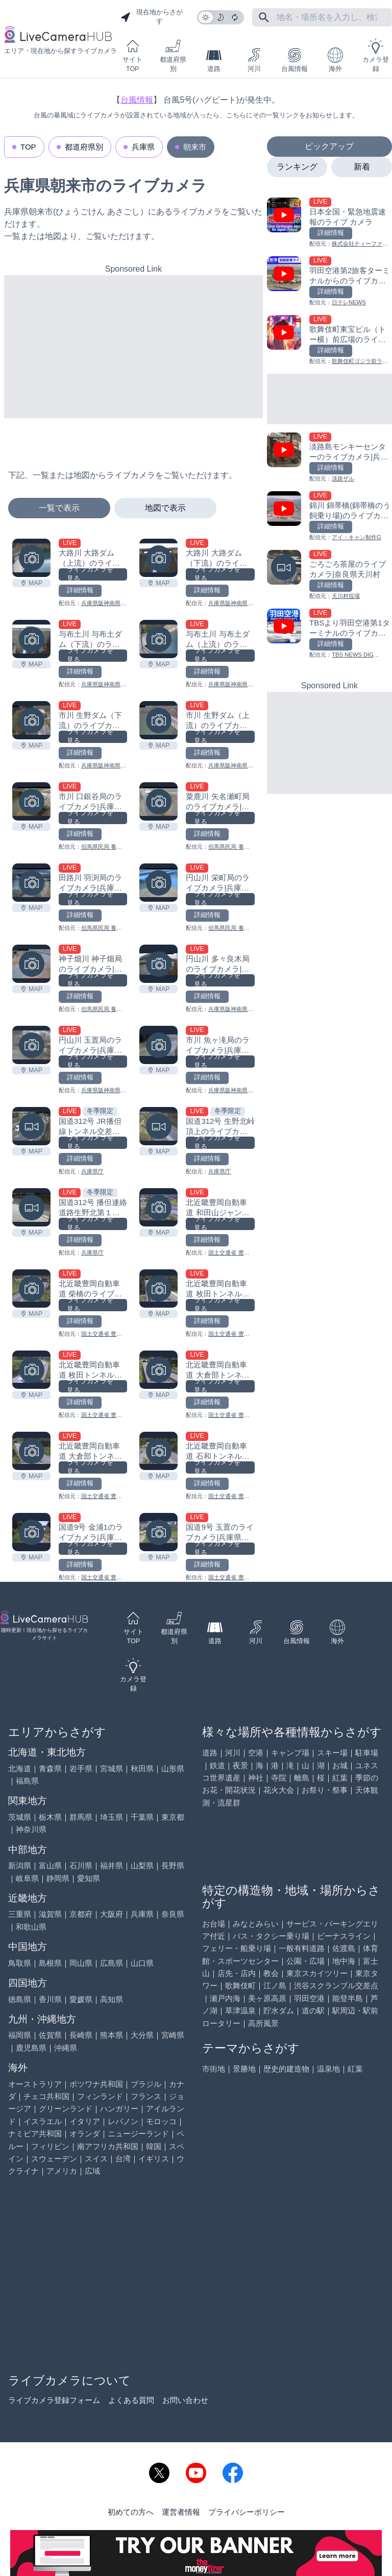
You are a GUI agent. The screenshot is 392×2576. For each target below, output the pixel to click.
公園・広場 (305, 1961)
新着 (362, 166)
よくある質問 (131, 2400)
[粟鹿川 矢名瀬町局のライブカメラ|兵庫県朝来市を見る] (158, 801)
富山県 (50, 1865)
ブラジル (146, 2084)
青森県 (50, 1768)
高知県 (111, 1999)
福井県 (111, 1865)
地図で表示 (165, 507)
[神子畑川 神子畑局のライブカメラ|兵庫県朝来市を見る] (31, 964)
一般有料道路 (302, 1948)
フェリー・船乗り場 (236, 1948)
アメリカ (61, 2170)
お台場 (213, 1923)
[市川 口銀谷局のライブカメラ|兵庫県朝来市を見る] (31, 801)
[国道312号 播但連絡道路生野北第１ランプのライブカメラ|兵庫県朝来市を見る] (31, 1207)
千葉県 (142, 1817)
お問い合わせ (185, 2400)
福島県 (27, 1780)
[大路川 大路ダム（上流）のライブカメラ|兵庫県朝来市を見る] (31, 558)
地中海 (343, 1961)
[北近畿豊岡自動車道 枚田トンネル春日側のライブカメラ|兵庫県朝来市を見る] (158, 1288)
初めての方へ (131, 2512)
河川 (254, 60)
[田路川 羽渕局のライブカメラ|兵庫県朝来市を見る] (31, 882)
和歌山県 (31, 1926)
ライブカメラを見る (90, 574)
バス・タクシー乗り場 (271, 1936)
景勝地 (244, 2068)
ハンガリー (119, 2108)
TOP (28, 146)
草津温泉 (240, 2010)
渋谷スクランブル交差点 (336, 1985)
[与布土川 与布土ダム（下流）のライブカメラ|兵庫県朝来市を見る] (31, 639)
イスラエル (42, 2121)
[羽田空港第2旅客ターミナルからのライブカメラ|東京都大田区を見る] (329, 281)
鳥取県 (19, 1963)
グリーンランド (65, 2108)
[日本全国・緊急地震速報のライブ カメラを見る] (329, 223)
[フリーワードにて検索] (264, 17)
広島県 (111, 1963)
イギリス (153, 2158)
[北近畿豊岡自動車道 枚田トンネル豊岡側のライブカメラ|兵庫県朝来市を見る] (31, 1370)
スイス (96, 2158)
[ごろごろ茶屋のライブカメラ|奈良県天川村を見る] (329, 575)
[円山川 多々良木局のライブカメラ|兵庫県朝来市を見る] (158, 964)
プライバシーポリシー (246, 2512)
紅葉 (340, 1777)
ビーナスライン (344, 1936)
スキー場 (332, 1752)
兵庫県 (143, 146)
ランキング (297, 166)
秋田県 (142, 1768)
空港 (255, 1752)
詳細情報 (80, 590)
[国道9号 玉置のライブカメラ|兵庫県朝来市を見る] (158, 1532)
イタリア (84, 2121)
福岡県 (19, 2035)
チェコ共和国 (46, 2096)
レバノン (123, 2121)
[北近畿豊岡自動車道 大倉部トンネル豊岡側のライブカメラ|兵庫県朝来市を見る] (158, 1370)
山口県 (142, 1963)
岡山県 (80, 1963)
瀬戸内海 (225, 1998)
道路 (214, 60)
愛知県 (88, 1878)
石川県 (80, 1865)
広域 (92, 2170)
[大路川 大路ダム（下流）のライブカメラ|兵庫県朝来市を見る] (158, 558)
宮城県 (111, 1768)
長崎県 (80, 2035)
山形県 (172, 1768)
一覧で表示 (59, 507)
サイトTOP (132, 55)
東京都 (172, 1817)
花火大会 (278, 1790)
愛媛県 (80, 1999)
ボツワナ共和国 (96, 2084)
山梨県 (142, 1865)
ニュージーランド (138, 2133)
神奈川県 (31, 1829)
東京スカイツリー (317, 1973)
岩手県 (80, 1768)
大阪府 (111, 1914)
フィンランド (100, 2096)
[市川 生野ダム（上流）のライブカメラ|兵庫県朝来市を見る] (158, 720)
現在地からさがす (151, 17)
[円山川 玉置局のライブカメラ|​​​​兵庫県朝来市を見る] (31, 1045)
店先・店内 (236, 1973)
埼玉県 (111, 1817)
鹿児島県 (31, 2047)
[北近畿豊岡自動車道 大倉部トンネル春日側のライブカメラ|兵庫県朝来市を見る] (31, 1451)
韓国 (153, 2146)
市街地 (213, 2068)
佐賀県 (50, 2035)
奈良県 (172, 1914)
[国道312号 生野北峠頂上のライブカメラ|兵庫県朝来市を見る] (158, 1126)
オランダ (84, 2133)
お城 (340, 1765)
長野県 (172, 1865)
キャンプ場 (290, 1752)
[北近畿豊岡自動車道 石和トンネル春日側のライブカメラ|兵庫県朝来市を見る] (158, 1451)
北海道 (19, 1768)
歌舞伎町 (240, 1985)
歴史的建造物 (286, 2068)
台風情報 (294, 60)
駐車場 (366, 1752)
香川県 (50, 1999)
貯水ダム (278, 2010)
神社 (255, 1777)
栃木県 (50, 1817)
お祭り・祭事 (325, 1790)
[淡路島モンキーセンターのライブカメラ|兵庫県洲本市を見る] (329, 457)
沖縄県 (65, 2047)
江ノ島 (274, 1985)
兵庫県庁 (92, 1171)
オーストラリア (35, 2084)
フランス (146, 2096)
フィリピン (50, 2146)
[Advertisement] (133, 346)
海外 (335, 60)
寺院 (278, 1777)
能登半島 (347, 1998)
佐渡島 (343, 1948)
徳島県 (19, 1999)
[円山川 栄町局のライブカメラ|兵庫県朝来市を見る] (158, 882)
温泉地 (328, 2068)
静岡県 (57, 1878)
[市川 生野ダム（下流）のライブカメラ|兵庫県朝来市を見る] (31, 720)
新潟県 (19, 1865)
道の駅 (313, 2010)
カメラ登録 (375, 55)
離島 (301, 1777)
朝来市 (194, 146)
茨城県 (19, 1817)
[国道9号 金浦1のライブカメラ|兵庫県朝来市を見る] (31, 1532)
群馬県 (80, 1817)
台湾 (123, 2158)
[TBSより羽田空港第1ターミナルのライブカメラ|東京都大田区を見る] (329, 634)
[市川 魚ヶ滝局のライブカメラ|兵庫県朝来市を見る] (158, 1045)
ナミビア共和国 (35, 2133)
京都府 (80, 1914)
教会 (271, 1973)
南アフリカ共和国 (107, 2146)
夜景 (240, 1765)
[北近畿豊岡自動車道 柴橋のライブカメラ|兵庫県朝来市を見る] (31, 1288)
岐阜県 (27, 1878)
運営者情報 (181, 2512)
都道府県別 (173, 55)
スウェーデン (54, 2158)
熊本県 (111, 2035)
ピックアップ (329, 146)
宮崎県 (172, 2035)
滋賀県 (50, 1914)
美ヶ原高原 (267, 1998)
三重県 (19, 1914)
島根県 (50, 1963)
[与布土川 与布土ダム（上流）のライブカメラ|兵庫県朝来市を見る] (158, 639)
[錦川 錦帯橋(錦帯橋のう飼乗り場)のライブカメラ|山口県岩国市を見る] (329, 516)
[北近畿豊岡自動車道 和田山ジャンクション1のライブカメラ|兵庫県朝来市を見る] (158, 1207)
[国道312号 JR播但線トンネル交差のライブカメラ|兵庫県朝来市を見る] (31, 1126)
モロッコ (161, 2121)
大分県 (142, 2035)
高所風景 (263, 2023)
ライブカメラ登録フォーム (54, 2400)
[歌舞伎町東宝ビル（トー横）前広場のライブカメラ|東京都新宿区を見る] (329, 340)
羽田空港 (309, 1998)
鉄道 (217, 1765)
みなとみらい (256, 1923)
